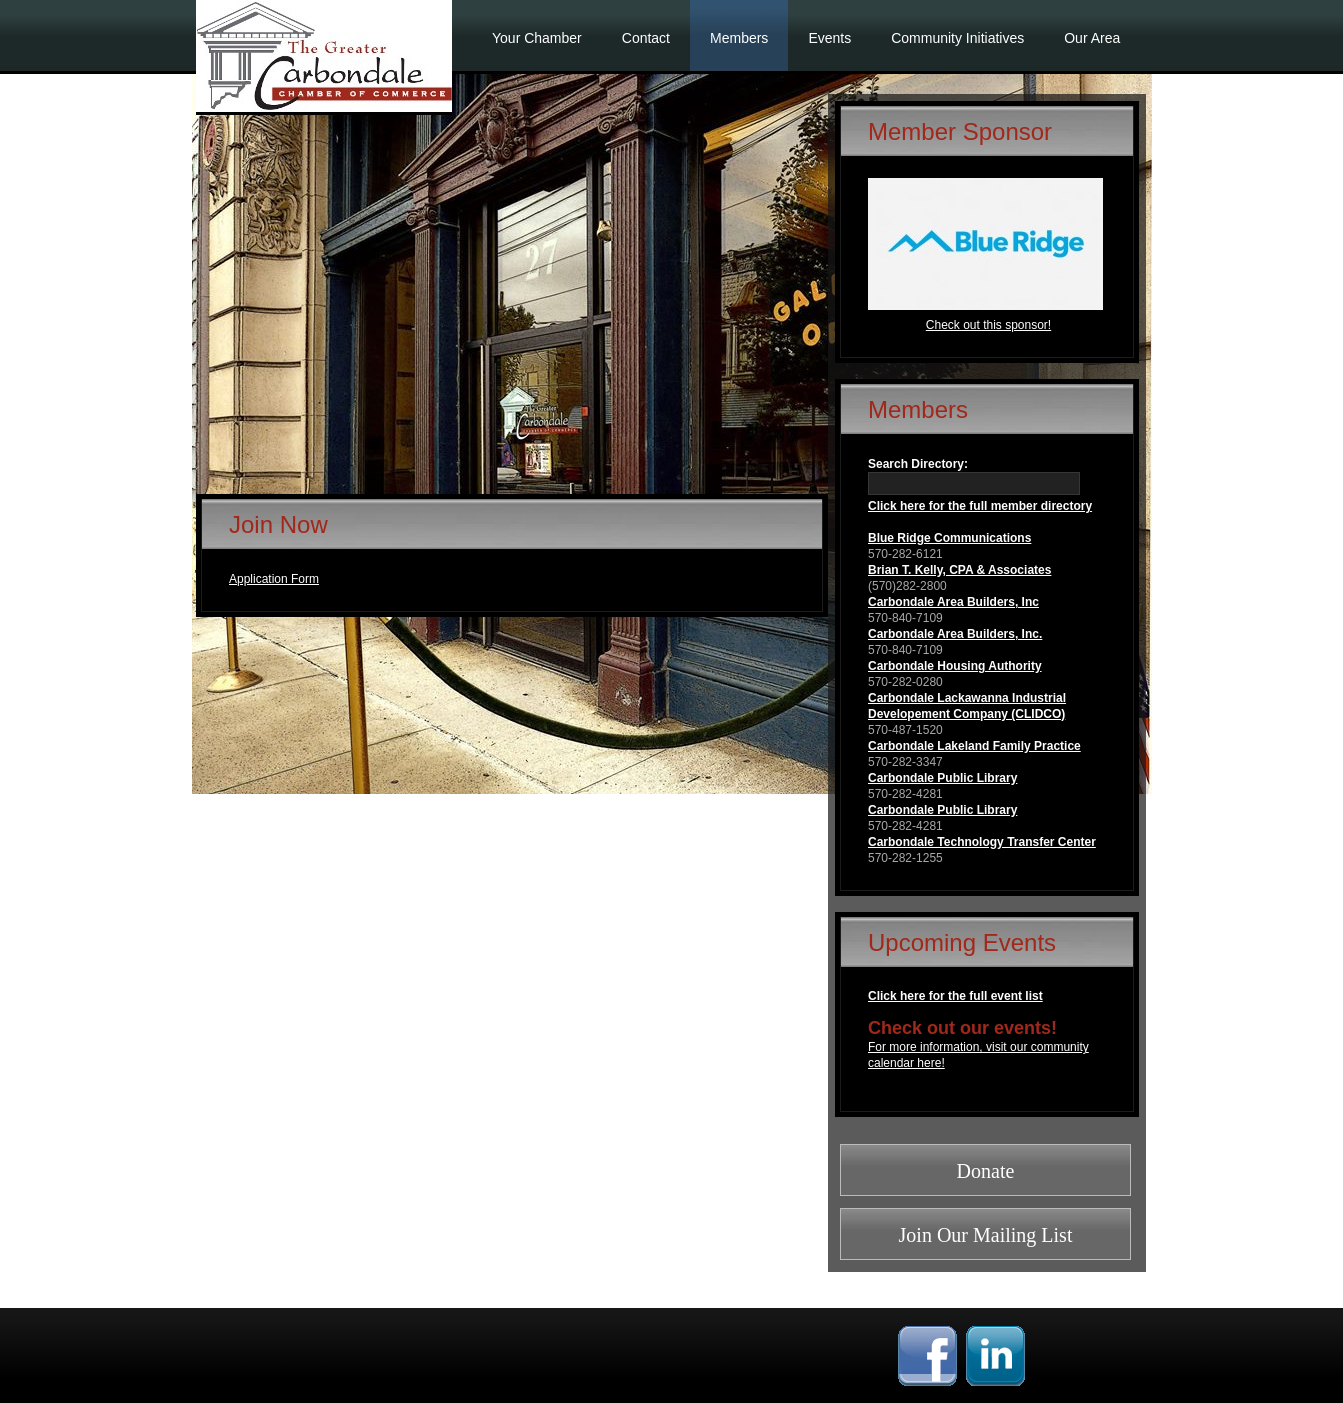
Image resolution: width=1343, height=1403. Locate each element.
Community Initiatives (957, 38)
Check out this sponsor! (988, 325)
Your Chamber (537, 38)
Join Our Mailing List (986, 1235)
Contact (646, 38)
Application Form (274, 579)
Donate (986, 1171)
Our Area (1092, 38)
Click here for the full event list (955, 996)
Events (829, 38)
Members (739, 38)
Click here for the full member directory (980, 506)
